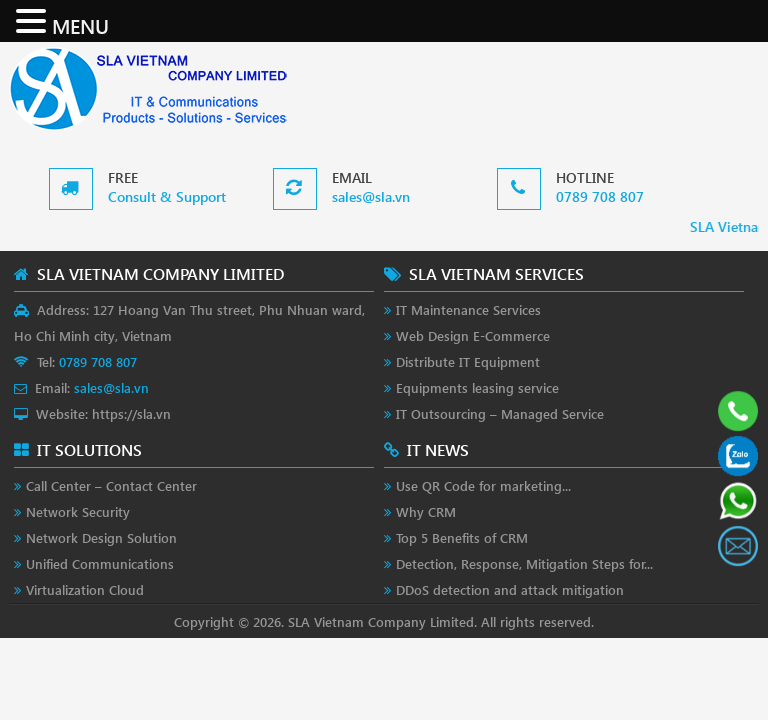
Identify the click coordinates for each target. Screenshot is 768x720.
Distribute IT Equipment (468, 361)
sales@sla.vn (371, 196)
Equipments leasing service (477, 387)
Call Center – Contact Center (111, 485)
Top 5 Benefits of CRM (462, 537)
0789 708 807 (600, 196)
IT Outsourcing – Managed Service (500, 413)
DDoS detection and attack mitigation (510, 589)
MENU (80, 25)
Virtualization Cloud (85, 589)
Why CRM (426, 511)
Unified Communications (100, 563)
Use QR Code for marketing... (483, 485)
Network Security (78, 511)
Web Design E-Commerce (473, 335)
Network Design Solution (101, 537)
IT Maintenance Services (468, 309)
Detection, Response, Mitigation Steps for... (524, 563)
